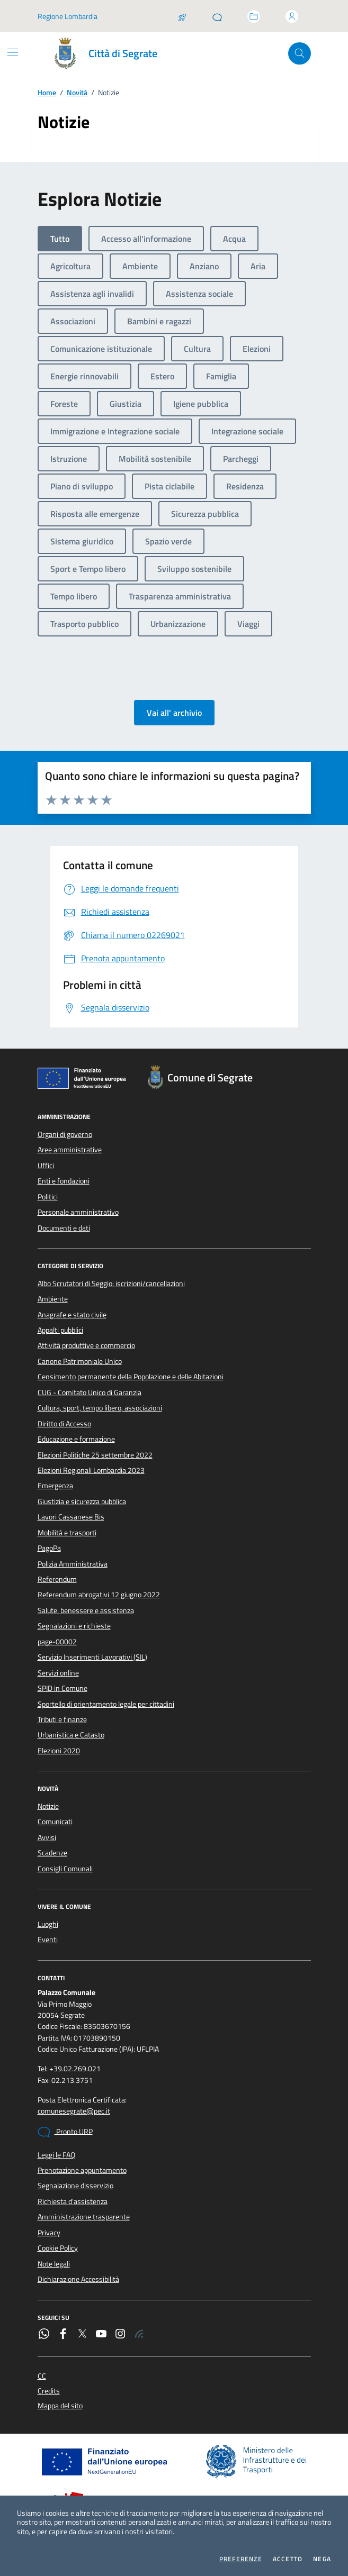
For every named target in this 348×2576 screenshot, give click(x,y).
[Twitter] (82, 2334)
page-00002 (57, 1641)
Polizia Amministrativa (73, 1564)
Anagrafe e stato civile (72, 1315)
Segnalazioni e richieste (74, 1626)
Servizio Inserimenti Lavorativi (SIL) (92, 1657)
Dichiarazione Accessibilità (78, 2279)
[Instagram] (120, 2334)
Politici (48, 1197)
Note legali (54, 2264)
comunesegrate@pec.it (74, 2111)
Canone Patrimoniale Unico (80, 1361)
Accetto (287, 2559)
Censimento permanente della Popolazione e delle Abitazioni (131, 1376)
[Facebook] (63, 2334)
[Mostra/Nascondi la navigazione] (12, 52)
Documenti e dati (64, 1228)
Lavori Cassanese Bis (71, 1517)
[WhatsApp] (44, 2334)
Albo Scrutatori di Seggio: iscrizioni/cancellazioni (111, 1283)
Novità (77, 92)
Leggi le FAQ (56, 2155)
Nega (322, 2559)
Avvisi (47, 1837)
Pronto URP (65, 2132)
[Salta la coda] (182, 16)
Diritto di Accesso (64, 1424)
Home (47, 92)
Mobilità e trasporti (67, 1533)
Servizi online (58, 1673)
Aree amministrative (70, 1149)
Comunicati (55, 1821)
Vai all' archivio (174, 712)
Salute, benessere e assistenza (86, 1610)
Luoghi (48, 1924)
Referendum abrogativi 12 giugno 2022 (99, 1594)
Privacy (49, 2232)
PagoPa (49, 1548)
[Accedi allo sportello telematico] (254, 16)
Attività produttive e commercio (86, 1345)
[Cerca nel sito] (299, 53)
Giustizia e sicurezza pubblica (82, 1501)
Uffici (46, 1165)
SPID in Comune (62, 1688)
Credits (49, 2391)
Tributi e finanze (62, 1719)
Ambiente (53, 1299)
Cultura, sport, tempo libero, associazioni (100, 1408)
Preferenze (240, 2559)
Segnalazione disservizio (75, 2185)
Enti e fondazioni (64, 1181)
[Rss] (139, 2334)
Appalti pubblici (60, 1330)
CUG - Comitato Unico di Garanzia (89, 1392)
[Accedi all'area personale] (292, 16)
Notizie (48, 1806)
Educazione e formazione (76, 1439)
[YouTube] (101, 2334)
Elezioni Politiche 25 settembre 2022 (95, 1455)
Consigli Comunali (65, 1868)
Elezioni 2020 (59, 1750)
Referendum (57, 1579)
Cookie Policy (58, 2248)
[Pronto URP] (217, 16)
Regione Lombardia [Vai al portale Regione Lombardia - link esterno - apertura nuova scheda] (67, 16)
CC (42, 2376)
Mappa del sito (60, 2405)
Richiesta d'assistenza (73, 2201)
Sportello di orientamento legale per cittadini (106, 1704)
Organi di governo (65, 1134)
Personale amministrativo (78, 1212)
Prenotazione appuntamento (82, 2170)
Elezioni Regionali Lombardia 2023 (91, 1470)
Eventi (48, 1939)
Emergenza (55, 1485)
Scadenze (52, 1853)
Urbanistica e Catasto (71, 1735)
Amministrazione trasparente (84, 2217)
